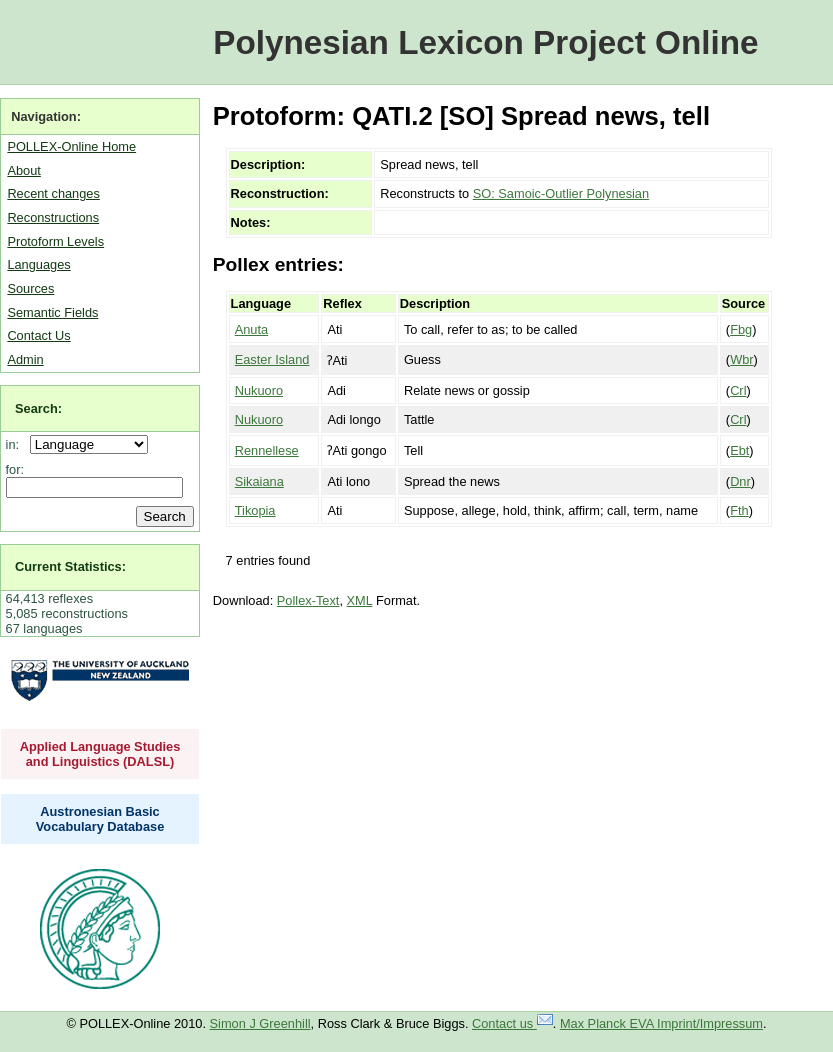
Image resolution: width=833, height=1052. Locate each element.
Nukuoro (259, 390)
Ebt (739, 450)
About (23, 170)
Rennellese (267, 450)
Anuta (251, 329)
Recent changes (53, 193)
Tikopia (255, 510)
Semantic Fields (52, 312)
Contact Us (38, 335)
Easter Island (272, 359)
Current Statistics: (70, 566)
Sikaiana (259, 481)
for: (15, 469)
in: (16, 444)
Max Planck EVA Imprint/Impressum (661, 1023)
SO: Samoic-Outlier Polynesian (561, 193)
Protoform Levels (55, 241)
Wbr (741, 359)
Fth (739, 510)
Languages (38, 264)
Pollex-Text (308, 600)
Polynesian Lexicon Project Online (485, 42)
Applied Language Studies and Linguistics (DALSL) (100, 754)
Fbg (741, 329)
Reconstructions (53, 217)
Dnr (740, 481)
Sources (30, 288)
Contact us (512, 1023)
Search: (38, 408)
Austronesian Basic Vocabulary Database (100, 819)
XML (360, 600)
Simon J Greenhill (260, 1023)
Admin (25, 359)
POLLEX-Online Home (71, 146)
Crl (738, 390)
